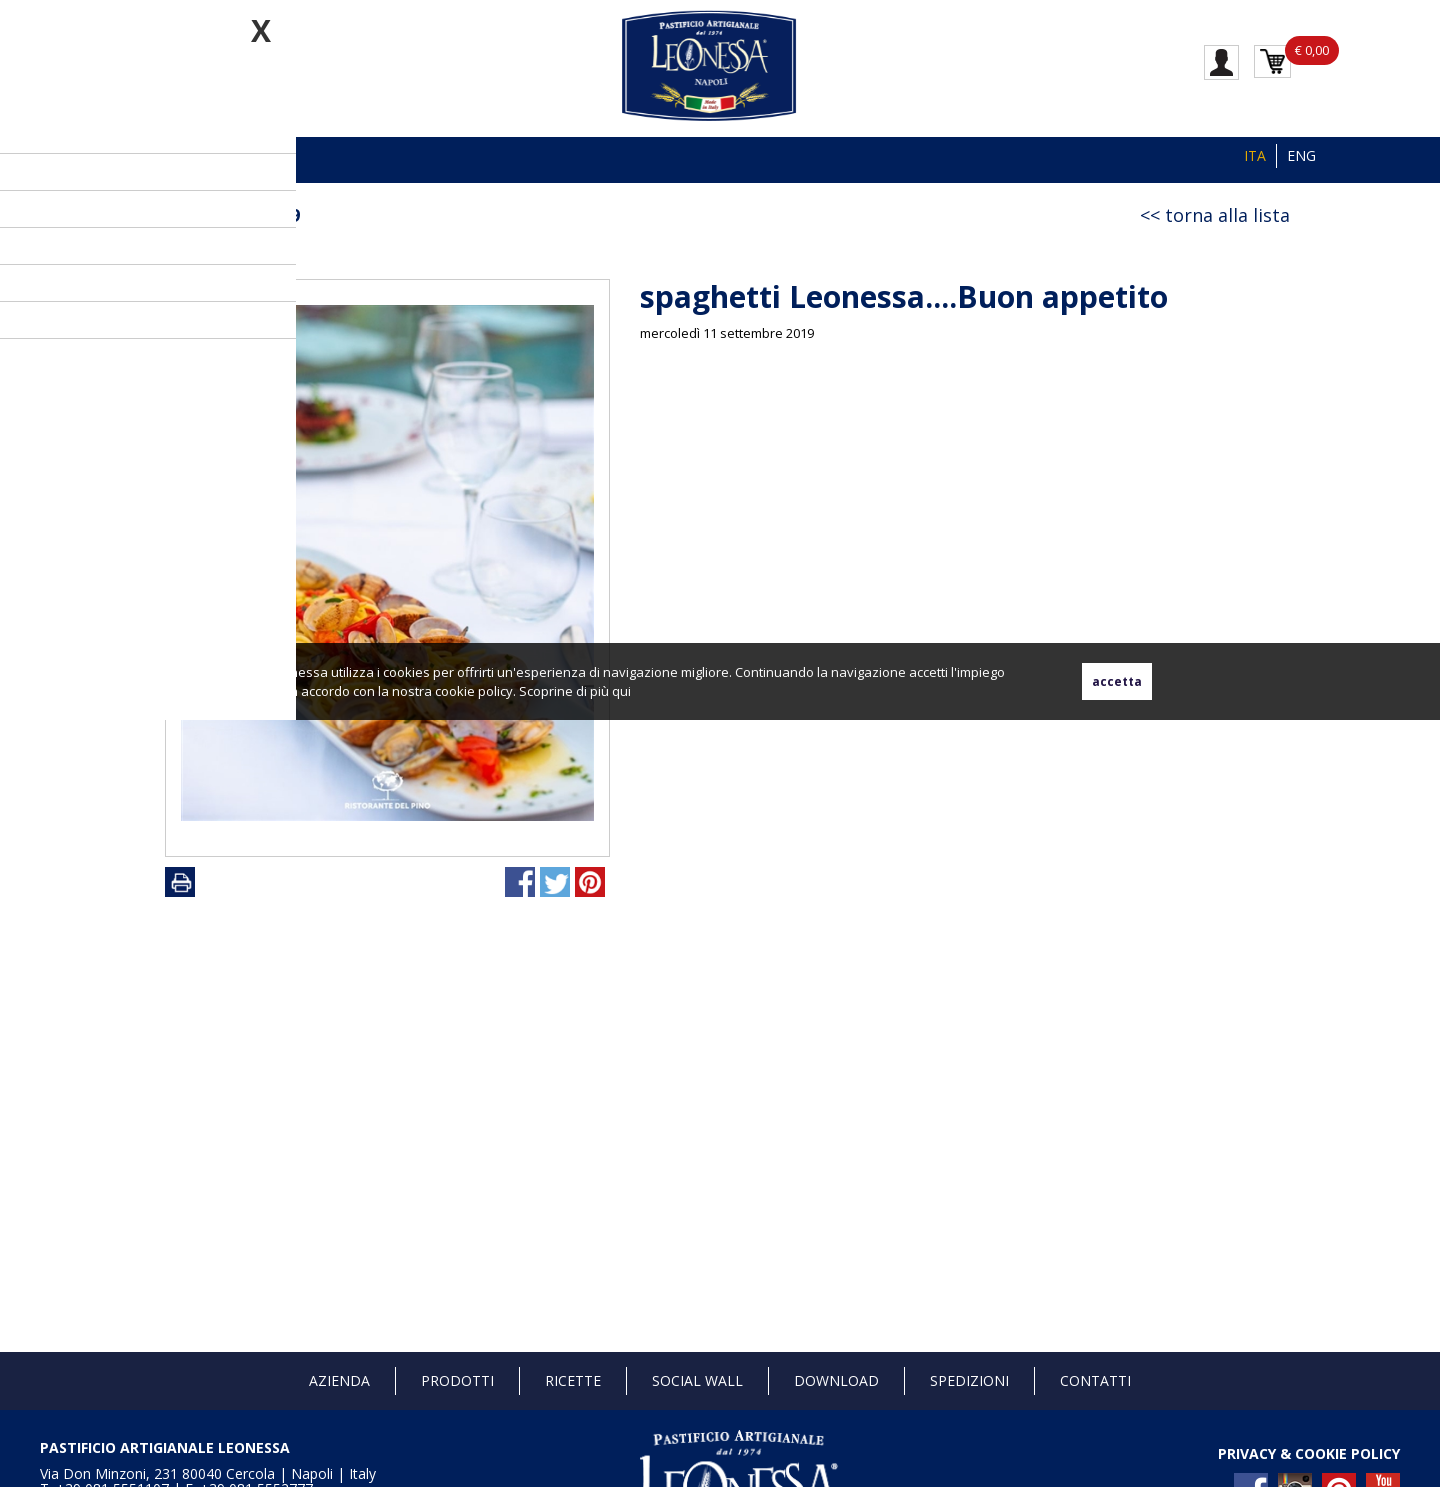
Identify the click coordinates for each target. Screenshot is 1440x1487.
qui (621, 691)
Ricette (573, 1380)
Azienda (339, 1380)
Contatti (1095, 1380)
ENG (1301, 155)
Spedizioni (969, 1380)
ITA (1255, 155)
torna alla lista (1227, 215)
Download (836, 1380)
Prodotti (457, 1380)
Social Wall (697, 1380)
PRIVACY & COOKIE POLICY (1309, 1453)
